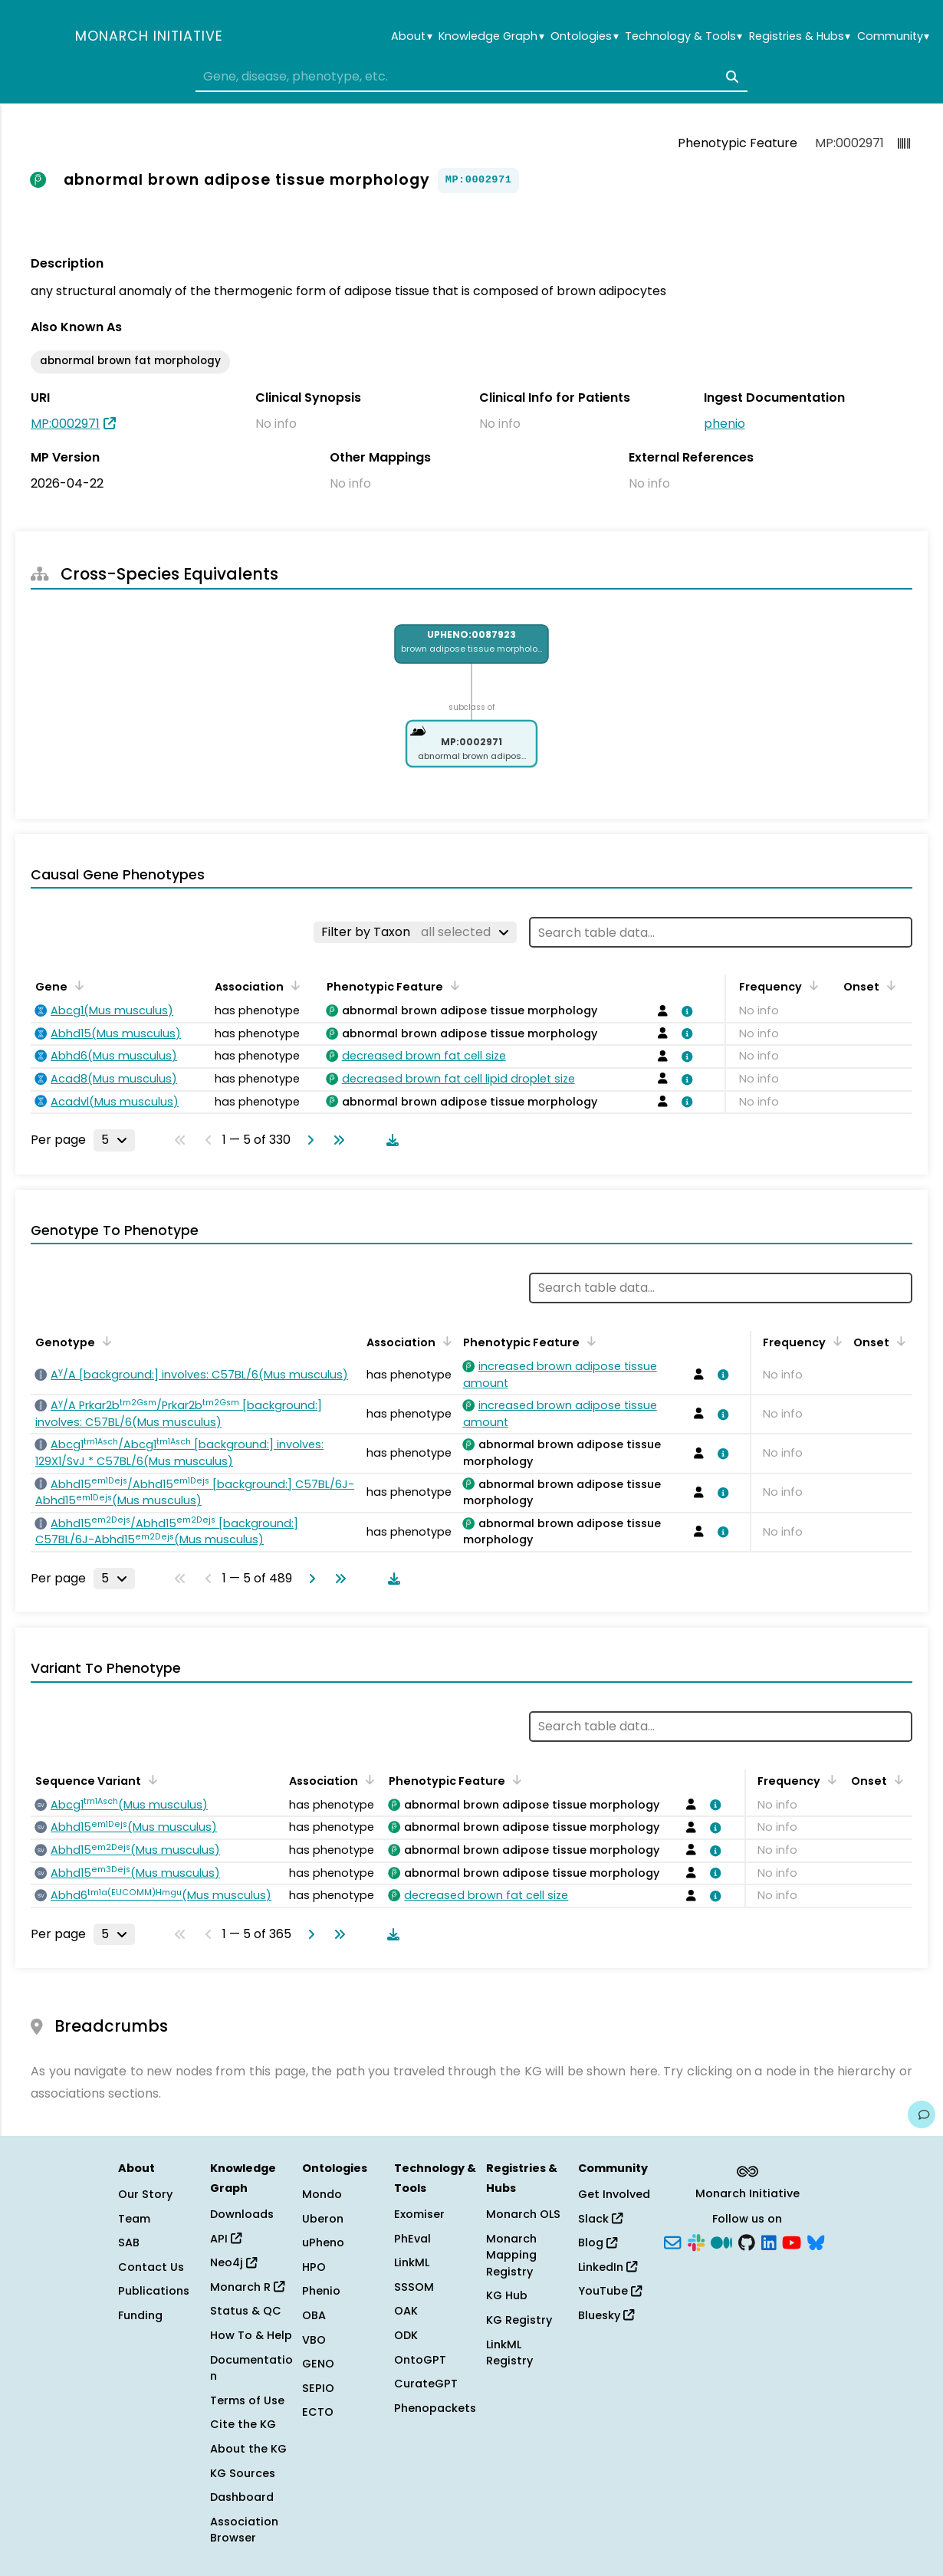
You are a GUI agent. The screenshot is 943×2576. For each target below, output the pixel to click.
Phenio (321, 2290)
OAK (406, 2310)
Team (134, 2218)
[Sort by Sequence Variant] (150, 1779)
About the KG (248, 2448)
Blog (597, 2242)
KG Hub (506, 2295)
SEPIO (318, 2388)
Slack (600, 2218)
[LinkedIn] (769, 2241)
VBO (314, 2340)
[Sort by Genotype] (104, 1341)
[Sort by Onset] (888, 985)
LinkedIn (607, 2267)
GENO (318, 2363)
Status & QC (245, 2310)
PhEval (412, 2238)
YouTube (610, 2290)
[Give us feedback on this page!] (921, 2114)
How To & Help (251, 2335)
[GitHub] (746, 2241)
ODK (406, 2335)
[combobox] (472, 76)
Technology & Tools (683, 36)
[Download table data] (389, 1140)
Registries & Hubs (799, 36)
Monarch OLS (523, 2214)
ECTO (318, 2412)
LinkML (411, 2262)
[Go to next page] (307, 1140)
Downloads (242, 2214)
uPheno (323, 2242)
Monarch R (247, 2287)
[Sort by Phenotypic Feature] (452, 985)
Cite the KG (243, 2424)
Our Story (145, 2194)
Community (893, 36)
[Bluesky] (815, 2241)
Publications (153, 2290)
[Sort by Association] (293, 985)
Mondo (322, 2194)
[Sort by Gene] (76, 985)
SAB (129, 2242)
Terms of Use (247, 2400)
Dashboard (242, 2497)
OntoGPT (420, 2359)
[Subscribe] (672, 2241)
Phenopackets (435, 2408)
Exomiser (419, 2214)
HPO (314, 2267)
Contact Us (151, 2267)
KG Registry (519, 2320)
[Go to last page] (335, 1140)
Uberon (322, 2218)
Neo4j (233, 2262)
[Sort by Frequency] (811, 985)
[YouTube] (791, 2241)
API (226, 2238)
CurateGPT (426, 2383)
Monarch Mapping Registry (511, 2255)
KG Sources (242, 2473)
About (411, 36)
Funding (140, 2315)
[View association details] (684, 1011)
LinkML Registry (509, 2353)
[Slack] (696, 2241)
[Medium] (721, 2241)
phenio (724, 423)
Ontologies (584, 36)
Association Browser (244, 2530)
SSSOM (414, 2287)
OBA (314, 2315)
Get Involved (614, 2194)
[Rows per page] (114, 1140)
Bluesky (606, 2315)
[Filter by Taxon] (415, 932)
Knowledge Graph (491, 36)
